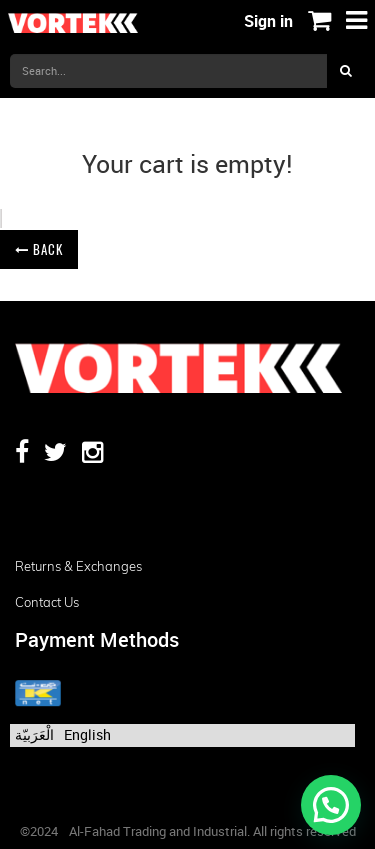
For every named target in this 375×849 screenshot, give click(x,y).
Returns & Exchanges (78, 566)
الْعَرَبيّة (34, 734)
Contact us (47, 602)
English (87, 734)
